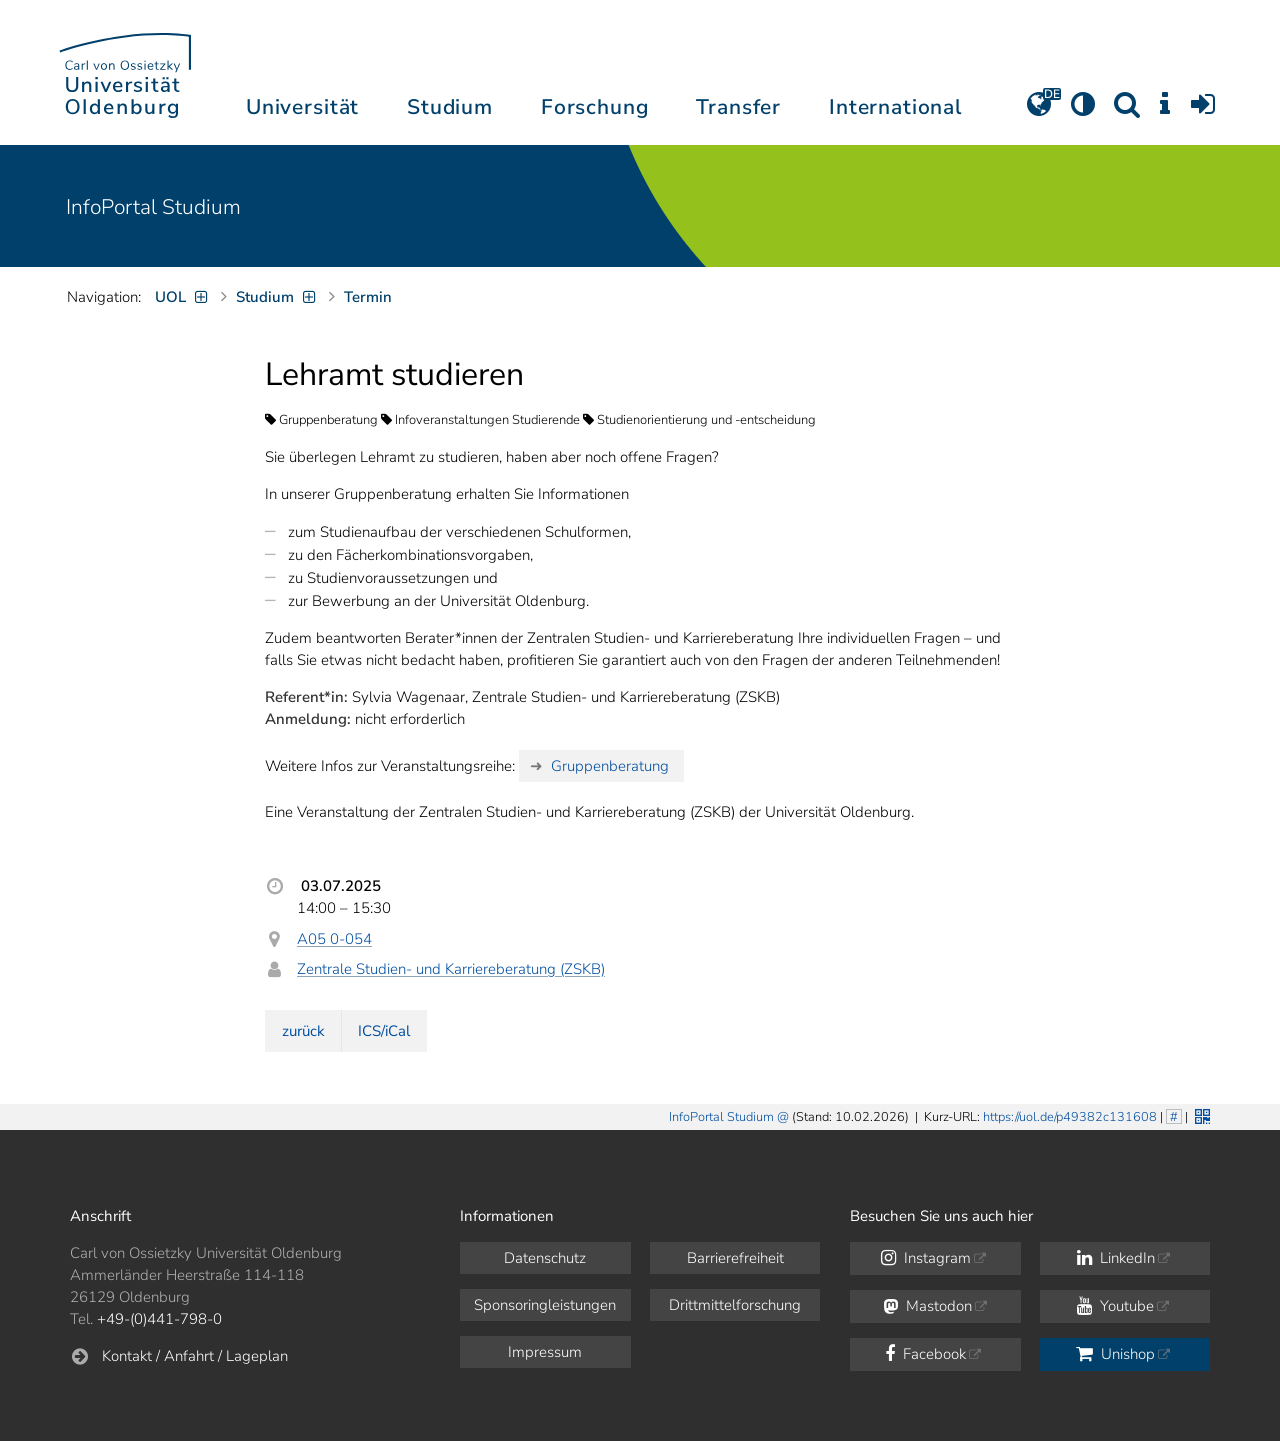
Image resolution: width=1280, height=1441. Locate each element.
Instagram (926, 1258)
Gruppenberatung (610, 766)
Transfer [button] (738, 107)
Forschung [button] (595, 107)
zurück (303, 1031)
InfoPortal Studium (153, 207)
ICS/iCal (384, 1031)
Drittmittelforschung (735, 1305)
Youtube (1115, 1306)
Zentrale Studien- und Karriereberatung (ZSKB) (451, 969)
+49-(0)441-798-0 (159, 1319)
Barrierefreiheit (735, 1258)
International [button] (895, 107)
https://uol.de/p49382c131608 (1070, 1117)
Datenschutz (545, 1258)
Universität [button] (302, 107)
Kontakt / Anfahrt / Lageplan (195, 1356)
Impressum (545, 1352)
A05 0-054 (334, 939)
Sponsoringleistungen (545, 1305)
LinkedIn (1116, 1258)
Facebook (925, 1354)
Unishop (1115, 1354)
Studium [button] (450, 107)
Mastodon (927, 1306)
